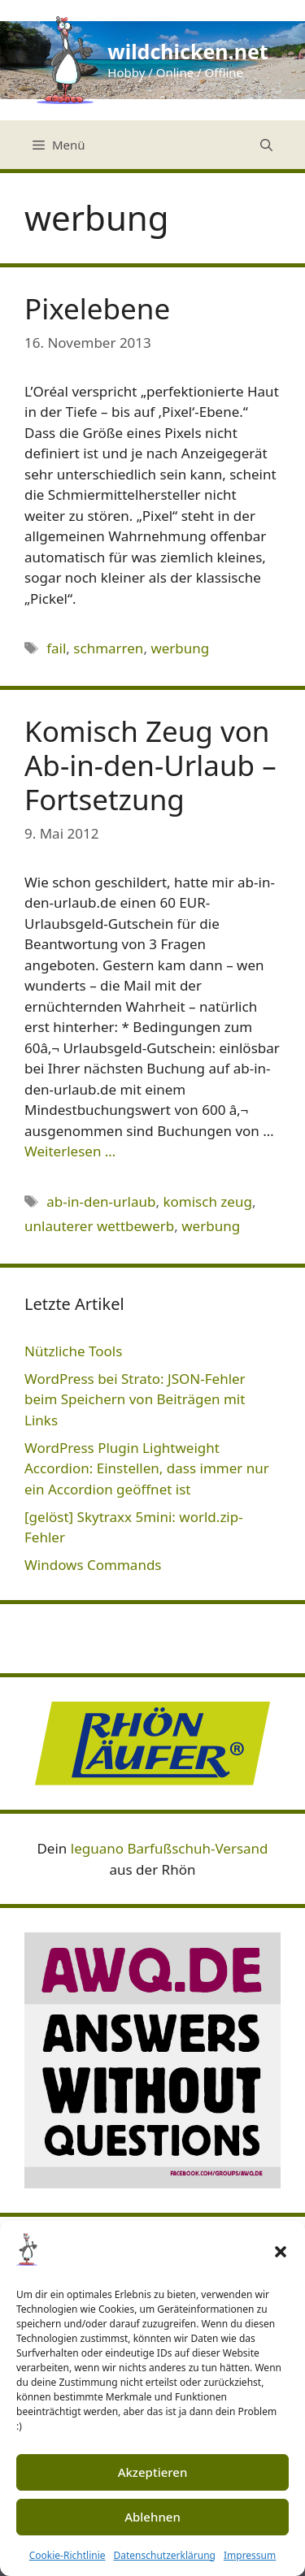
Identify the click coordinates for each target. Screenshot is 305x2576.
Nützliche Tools (73, 1351)
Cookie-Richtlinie (67, 2555)
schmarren (108, 648)
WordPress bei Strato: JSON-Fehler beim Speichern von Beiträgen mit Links (135, 1399)
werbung (179, 648)
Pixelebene (97, 308)
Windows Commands (93, 1564)
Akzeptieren (153, 2472)
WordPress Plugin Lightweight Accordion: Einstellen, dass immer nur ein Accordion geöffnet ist (146, 1468)
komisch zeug (207, 1201)
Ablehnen (152, 2517)
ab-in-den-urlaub (100, 1201)
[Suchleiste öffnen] (266, 144)
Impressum (250, 2555)
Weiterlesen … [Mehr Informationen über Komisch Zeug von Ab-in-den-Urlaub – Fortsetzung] (69, 1151)
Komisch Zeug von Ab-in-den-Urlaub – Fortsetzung (150, 765)
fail (56, 648)
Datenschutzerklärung (165, 2555)
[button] (280, 2252)
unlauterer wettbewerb (99, 1225)
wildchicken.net (187, 51)
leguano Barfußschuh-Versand (169, 1848)
